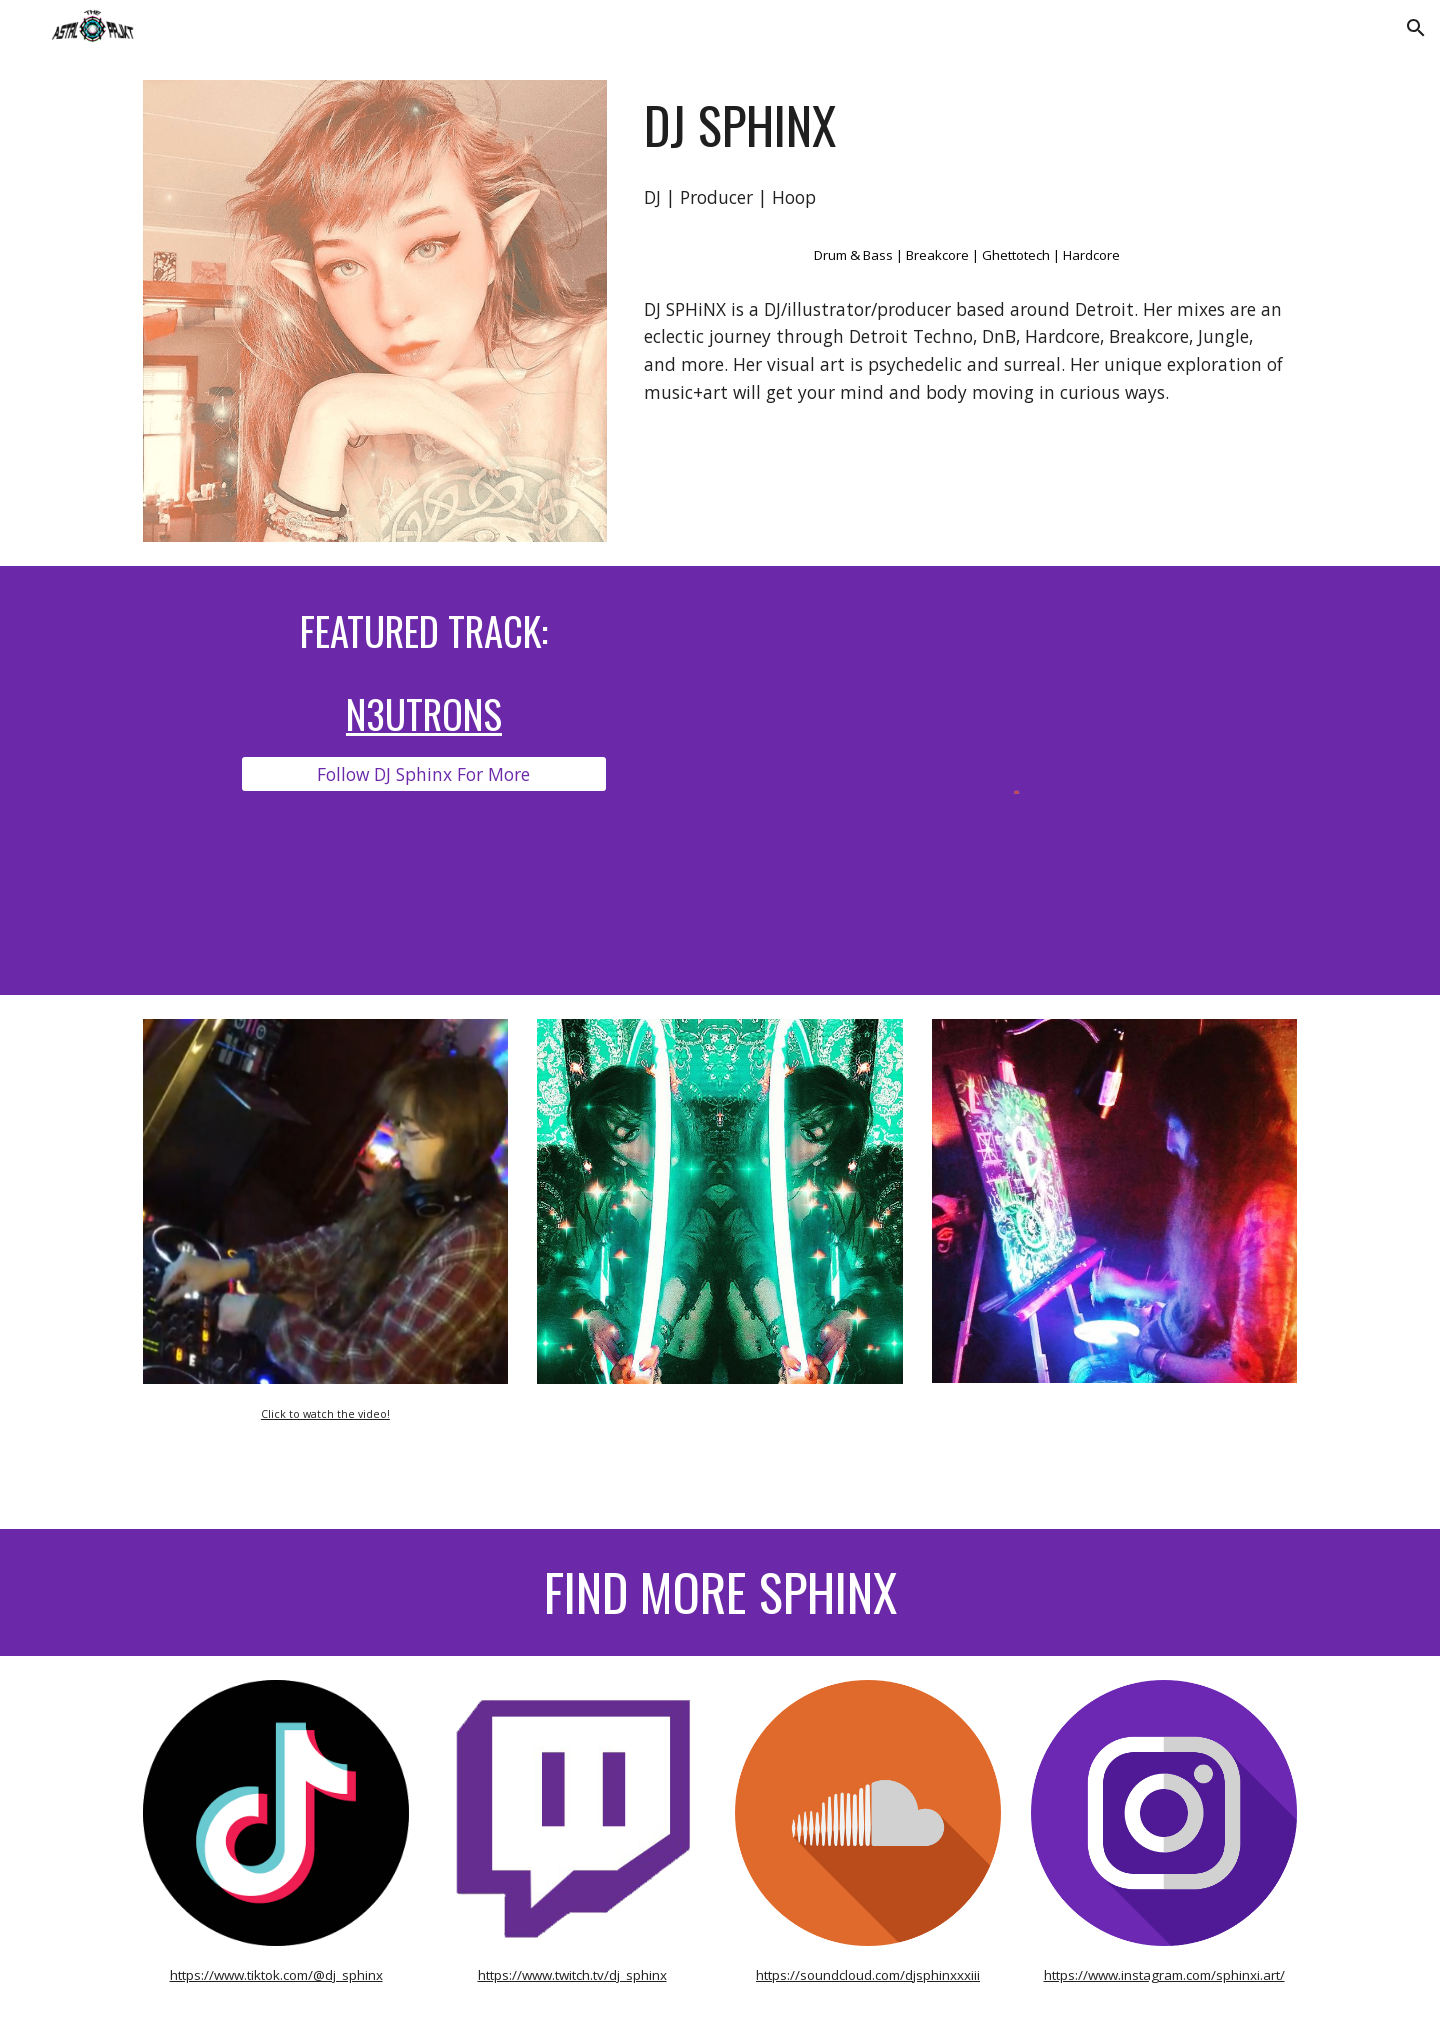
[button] (1416, 28)
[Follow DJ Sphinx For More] (423, 774)
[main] (966, 125)
